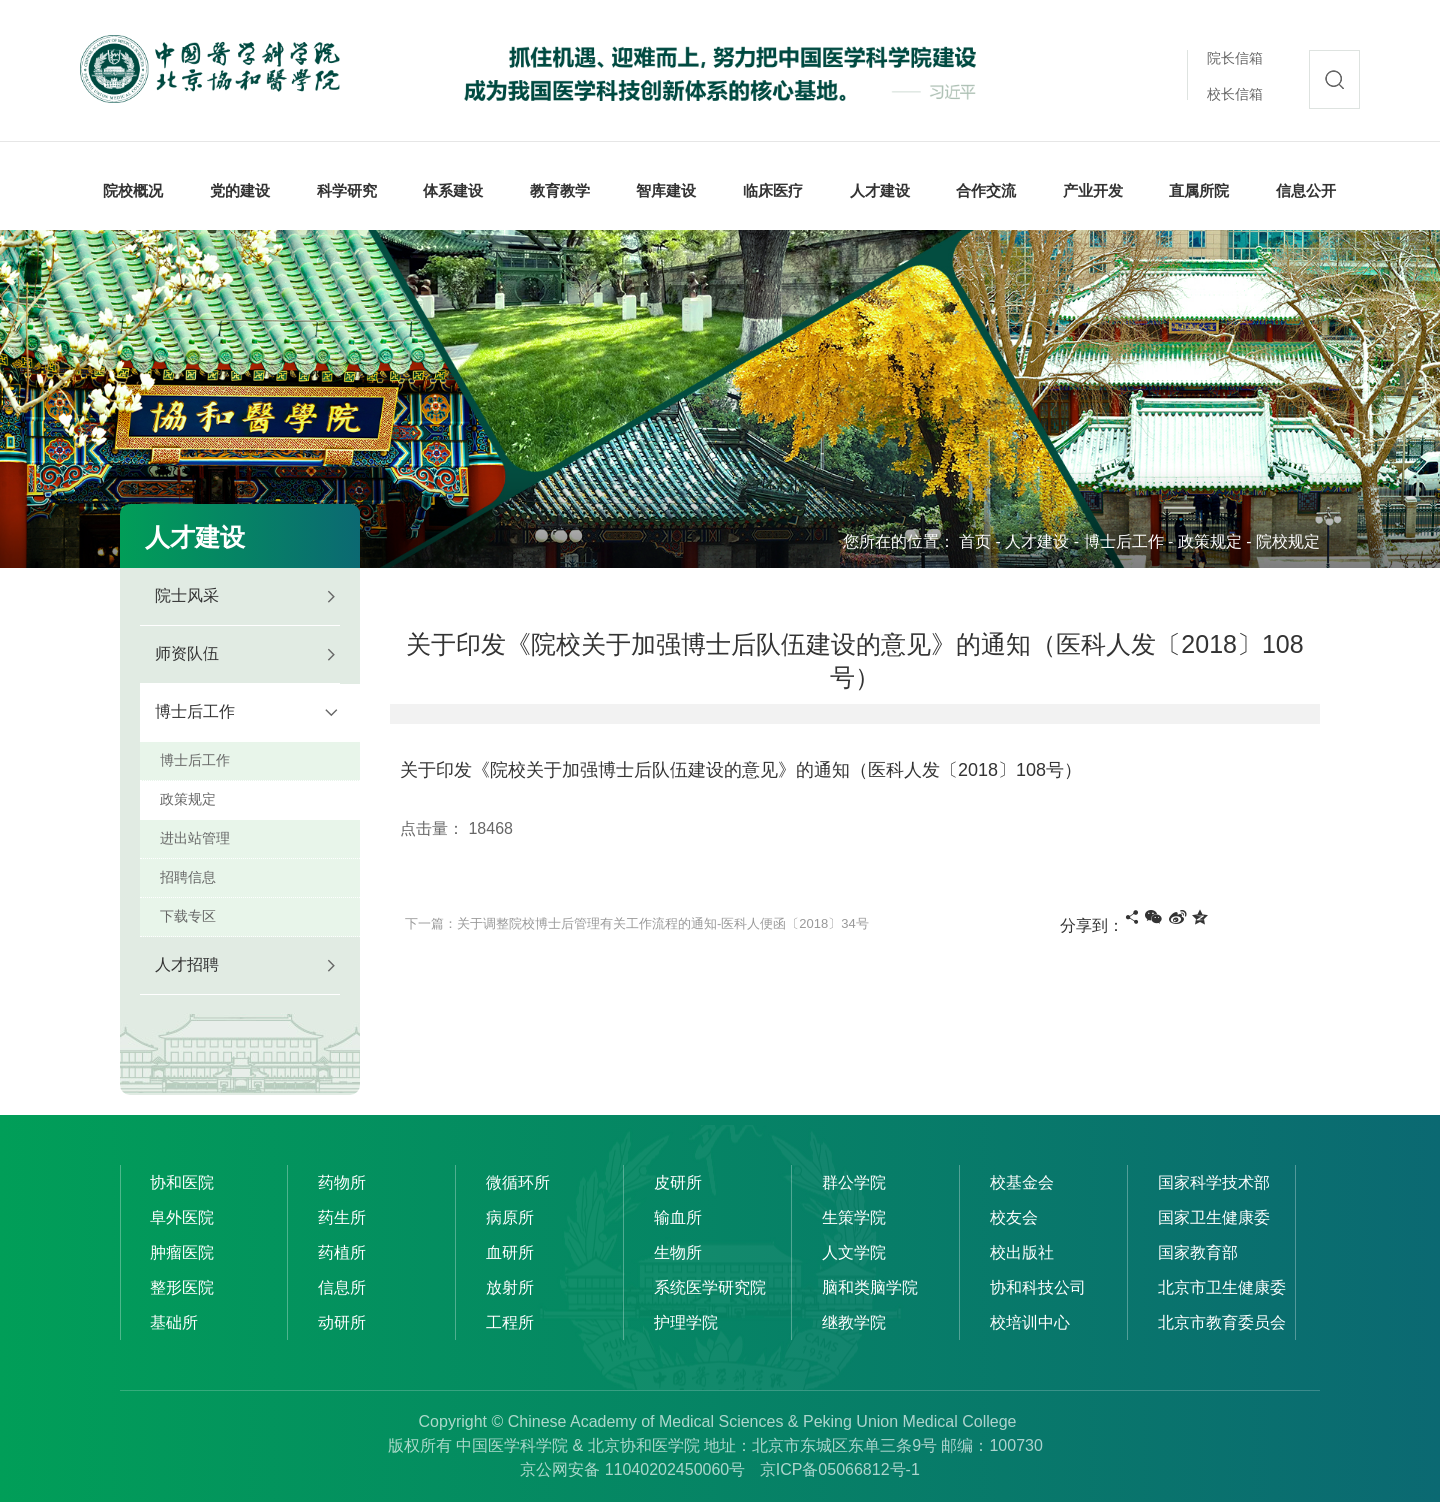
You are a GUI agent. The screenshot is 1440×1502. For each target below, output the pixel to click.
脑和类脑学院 (870, 1287)
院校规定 (1288, 541)
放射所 (510, 1287)
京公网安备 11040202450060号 (632, 1469)
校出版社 (1022, 1252)
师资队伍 (187, 653)
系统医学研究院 (710, 1287)
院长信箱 (1235, 58)
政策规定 (1210, 541)
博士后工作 (1124, 541)
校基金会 (1022, 1182)
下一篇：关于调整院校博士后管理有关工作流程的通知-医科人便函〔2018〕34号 (637, 923)
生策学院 (854, 1217)
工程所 (510, 1322)
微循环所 (518, 1182)
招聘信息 (188, 877)
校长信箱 (1235, 94)
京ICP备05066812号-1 (840, 1469)
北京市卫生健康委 (1222, 1287)
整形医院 (182, 1287)
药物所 (342, 1182)
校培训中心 (1030, 1322)
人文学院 (854, 1252)
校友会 (1014, 1217)
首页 (975, 541)
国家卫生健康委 (1214, 1217)
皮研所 (678, 1182)
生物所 (678, 1252)
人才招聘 (187, 964)
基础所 (174, 1322)
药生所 (342, 1217)
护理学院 (686, 1322)
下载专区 (188, 916)
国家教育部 (1198, 1252)
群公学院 (854, 1182)
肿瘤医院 (182, 1252)
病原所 (510, 1217)
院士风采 (187, 595)
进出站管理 (195, 838)
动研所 (342, 1322)
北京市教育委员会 (1222, 1322)
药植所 (342, 1252)
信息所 (342, 1287)
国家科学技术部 (1214, 1182)
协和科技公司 (1038, 1287)
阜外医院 (182, 1217)
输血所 (678, 1217)
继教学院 (854, 1322)
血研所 (510, 1252)
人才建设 (1037, 541)
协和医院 (182, 1182)
